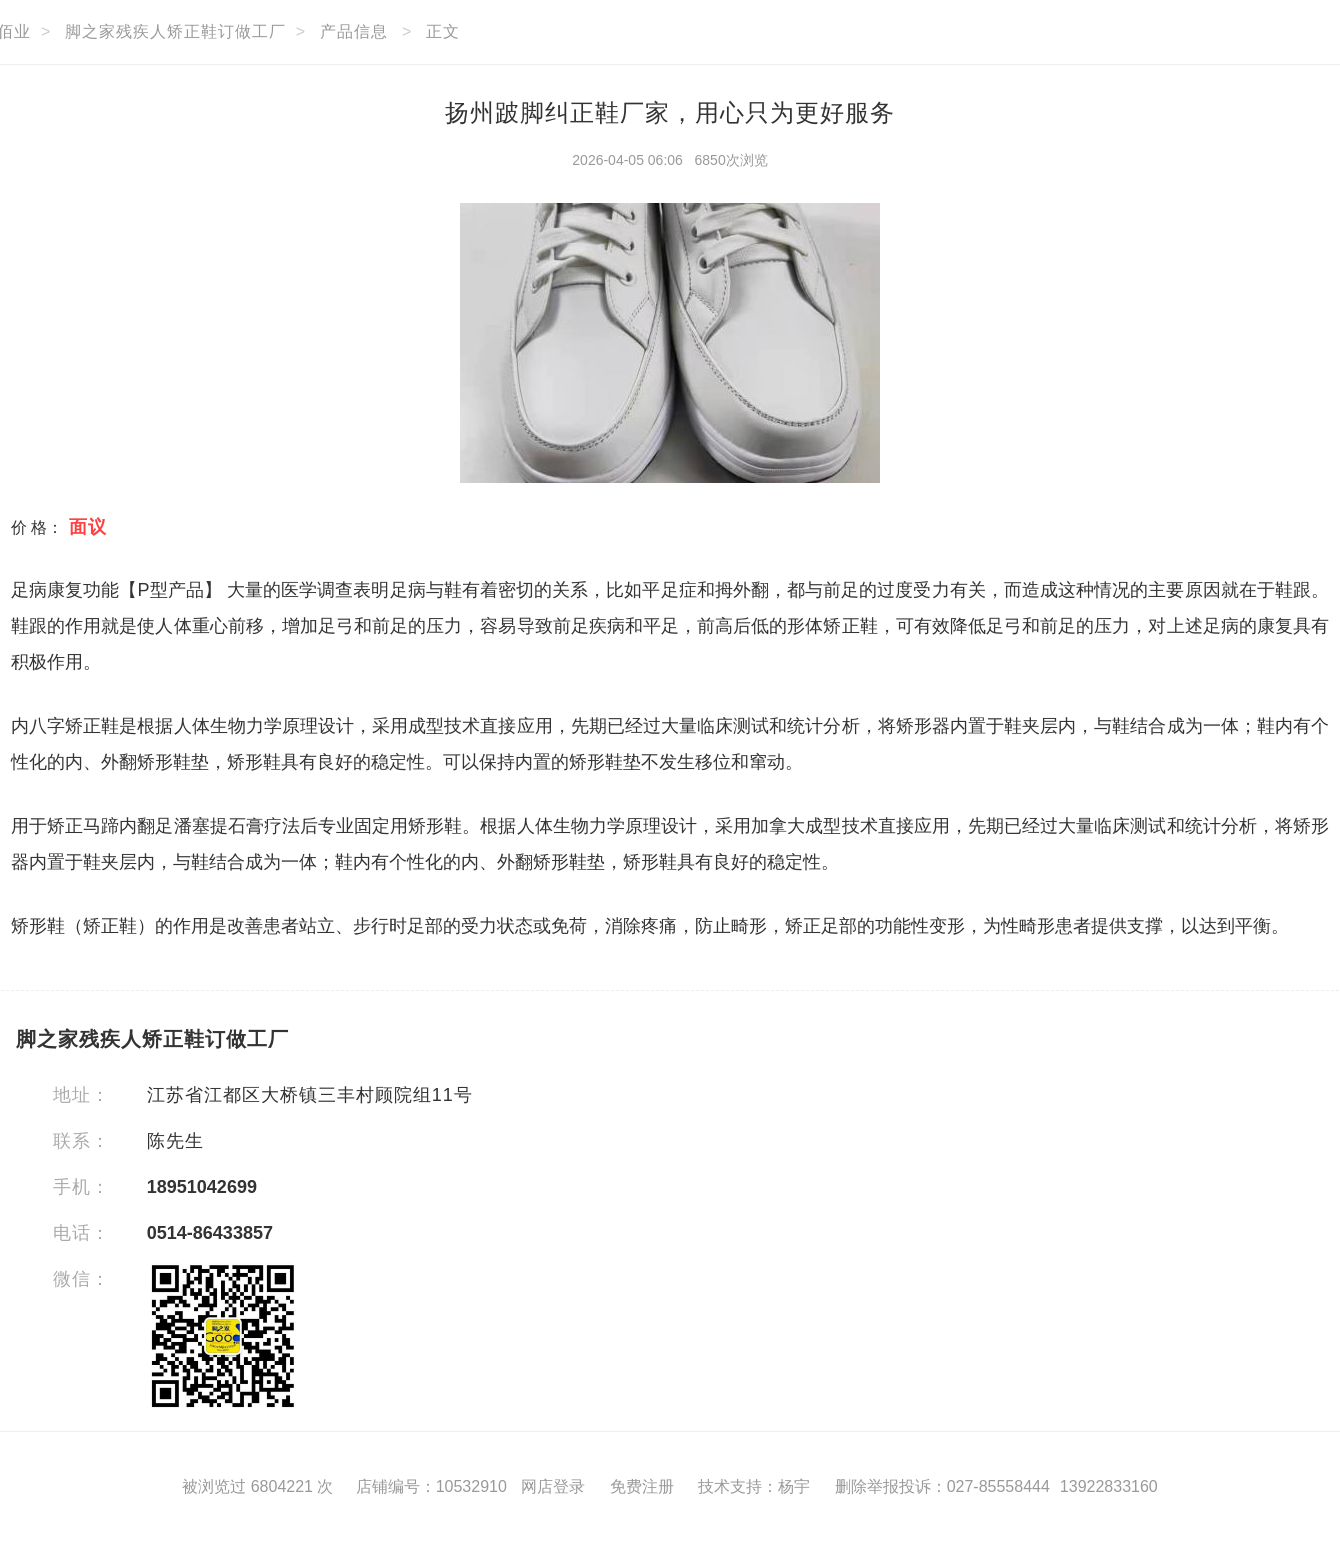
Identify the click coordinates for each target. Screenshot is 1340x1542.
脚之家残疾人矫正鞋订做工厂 (175, 31)
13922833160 (1109, 1486)
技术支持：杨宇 (754, 1486)
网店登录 (553, 1486)
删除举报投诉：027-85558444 (942, 1486)
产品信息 (354, 31)
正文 (443, 31)
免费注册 (642, 1486)
